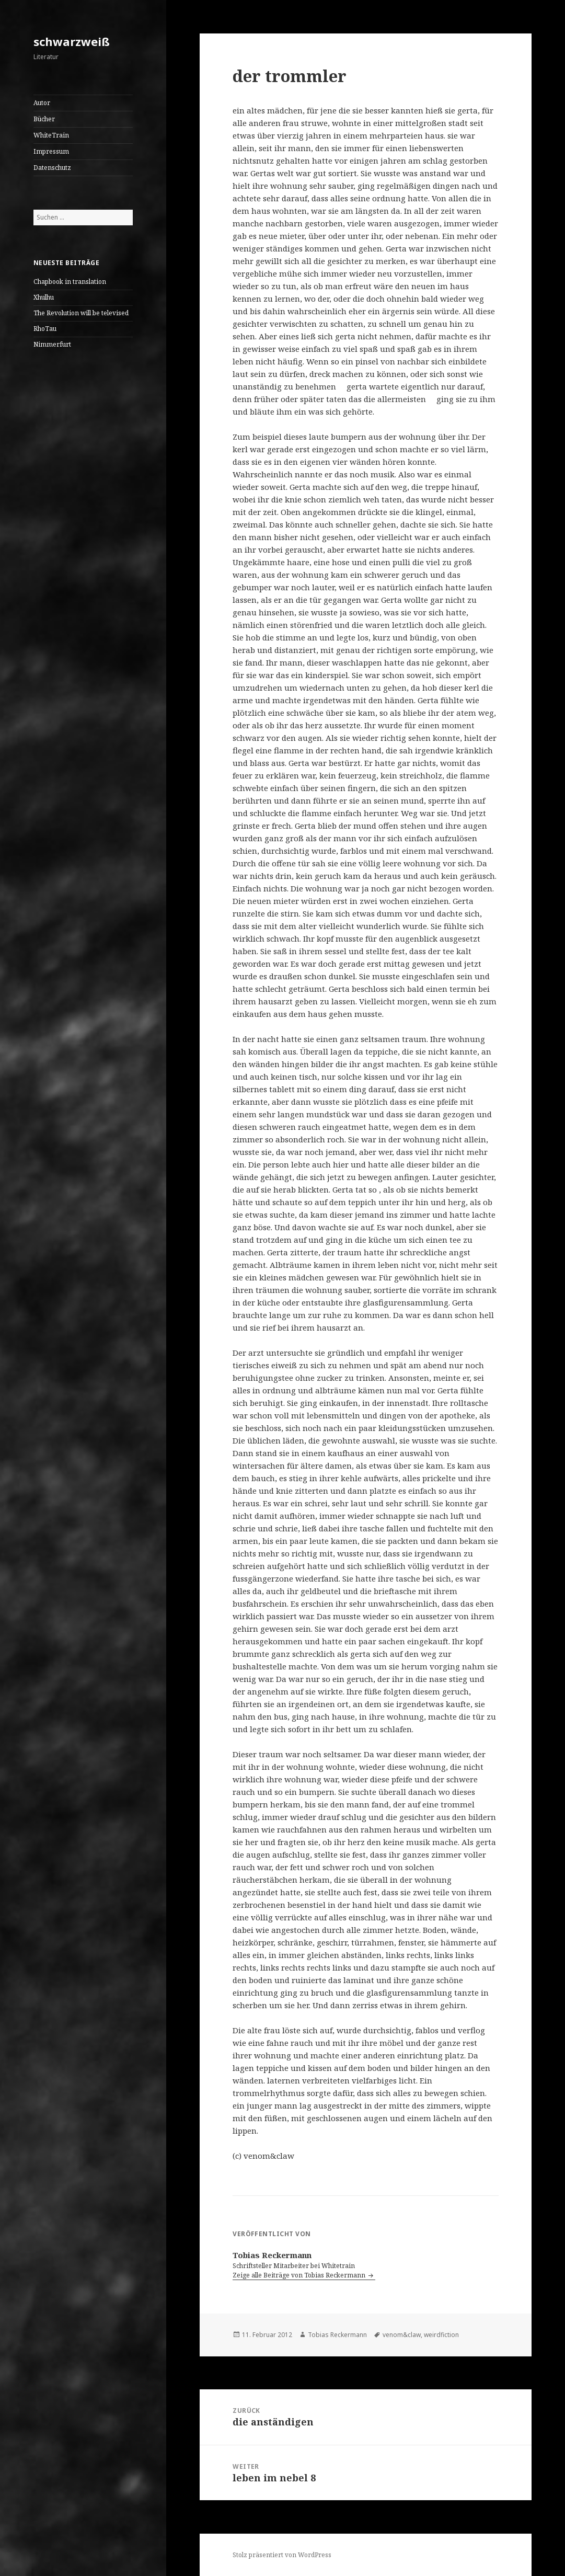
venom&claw (402, 2334)
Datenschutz (52, 167)
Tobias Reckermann (337, 2334)
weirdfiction (441, 2334)
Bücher (44, 119)
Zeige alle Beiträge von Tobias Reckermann (300, 2275)
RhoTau (44, 328)
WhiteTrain (51, 135)
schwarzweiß (71, 41)
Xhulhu (43, 297)
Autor (41, 102)
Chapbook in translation (69, 281)
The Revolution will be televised (81, 312)
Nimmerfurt (52, 344)
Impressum (51, 151)
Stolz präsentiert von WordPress (282, 2554)
